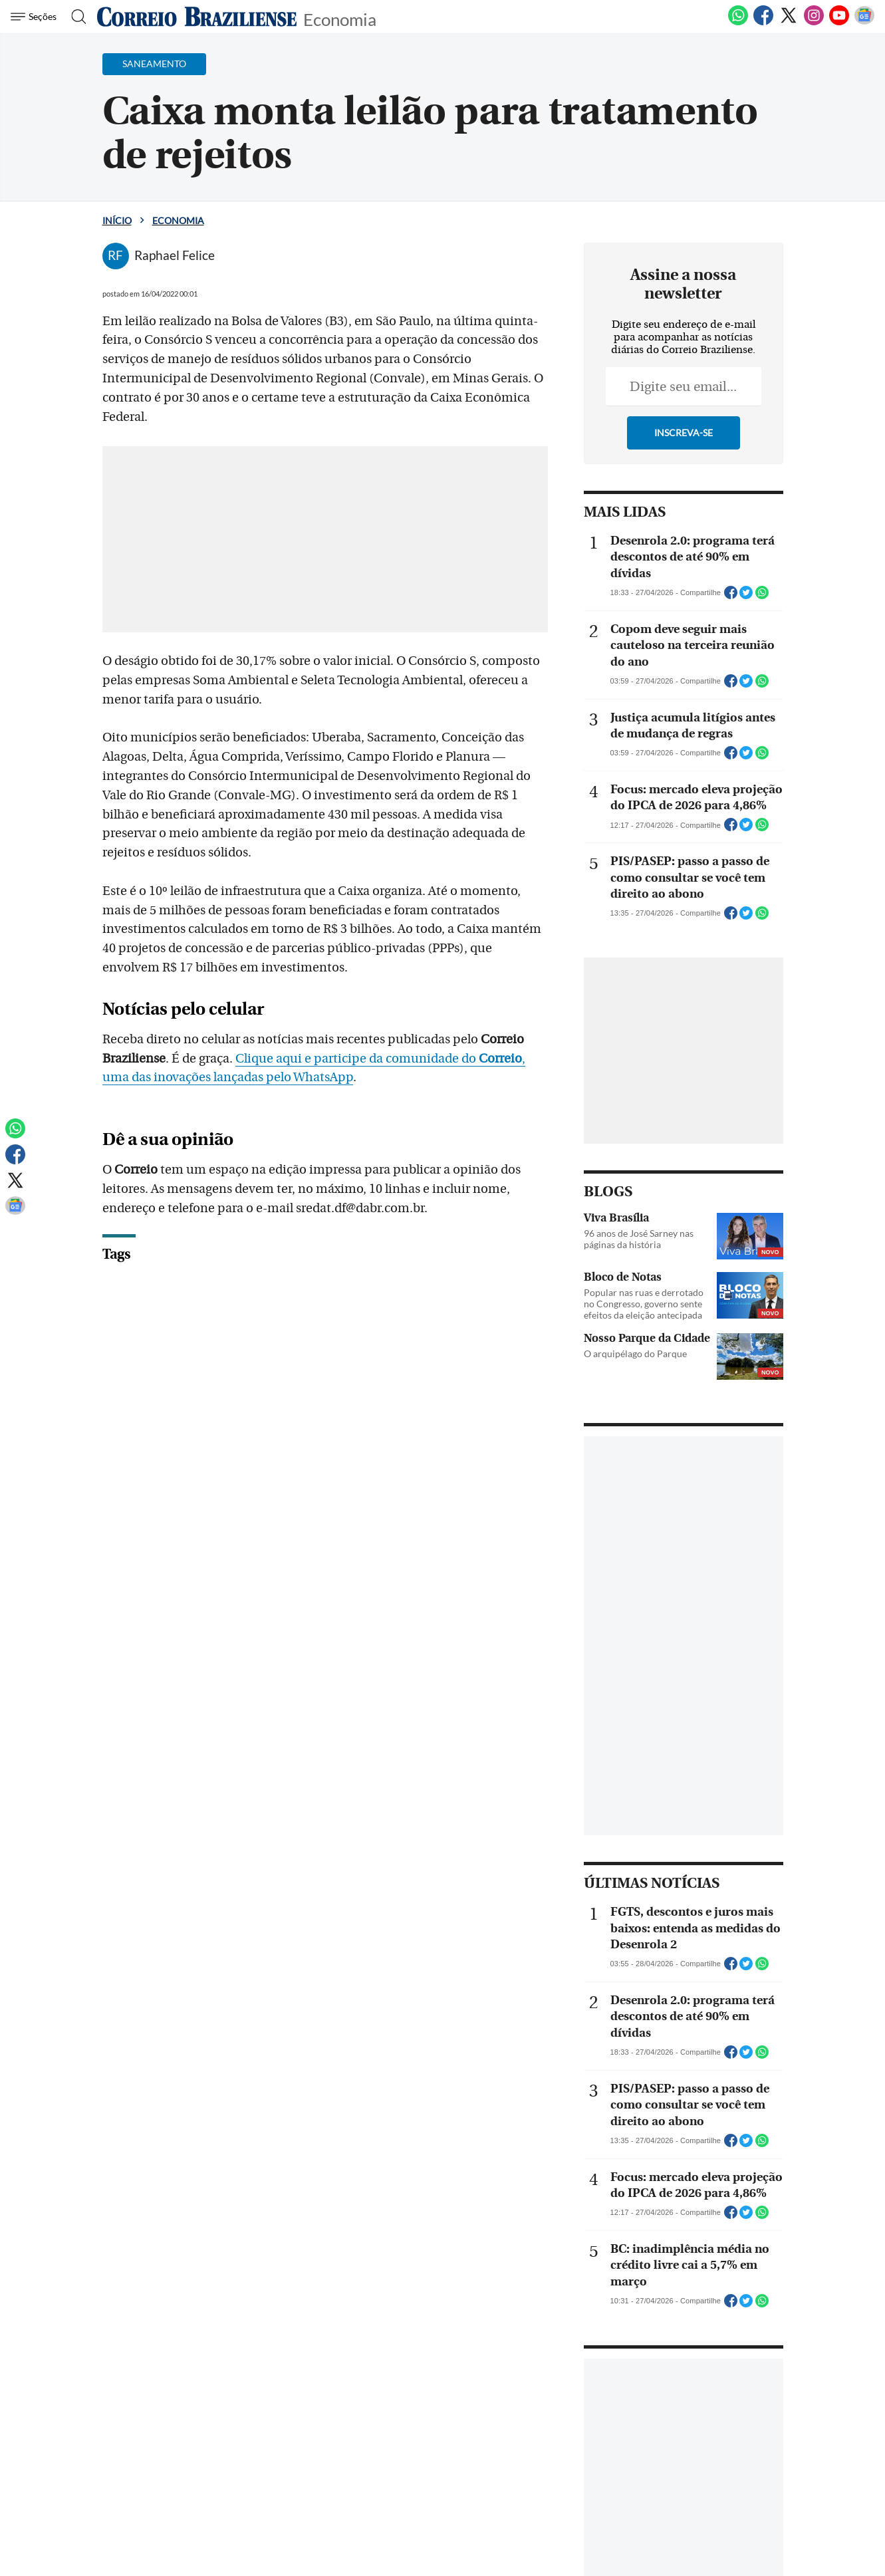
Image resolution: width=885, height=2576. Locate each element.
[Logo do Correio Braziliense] (197, 16)
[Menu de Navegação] (36, 16)
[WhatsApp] (738, 22)
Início (117, 220)
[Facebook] (763, 22)
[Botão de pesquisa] (75, 16)
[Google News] (864, 22)
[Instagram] (814, 22)
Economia (339, 18)
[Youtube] (839, 22)
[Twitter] (789, 22)
